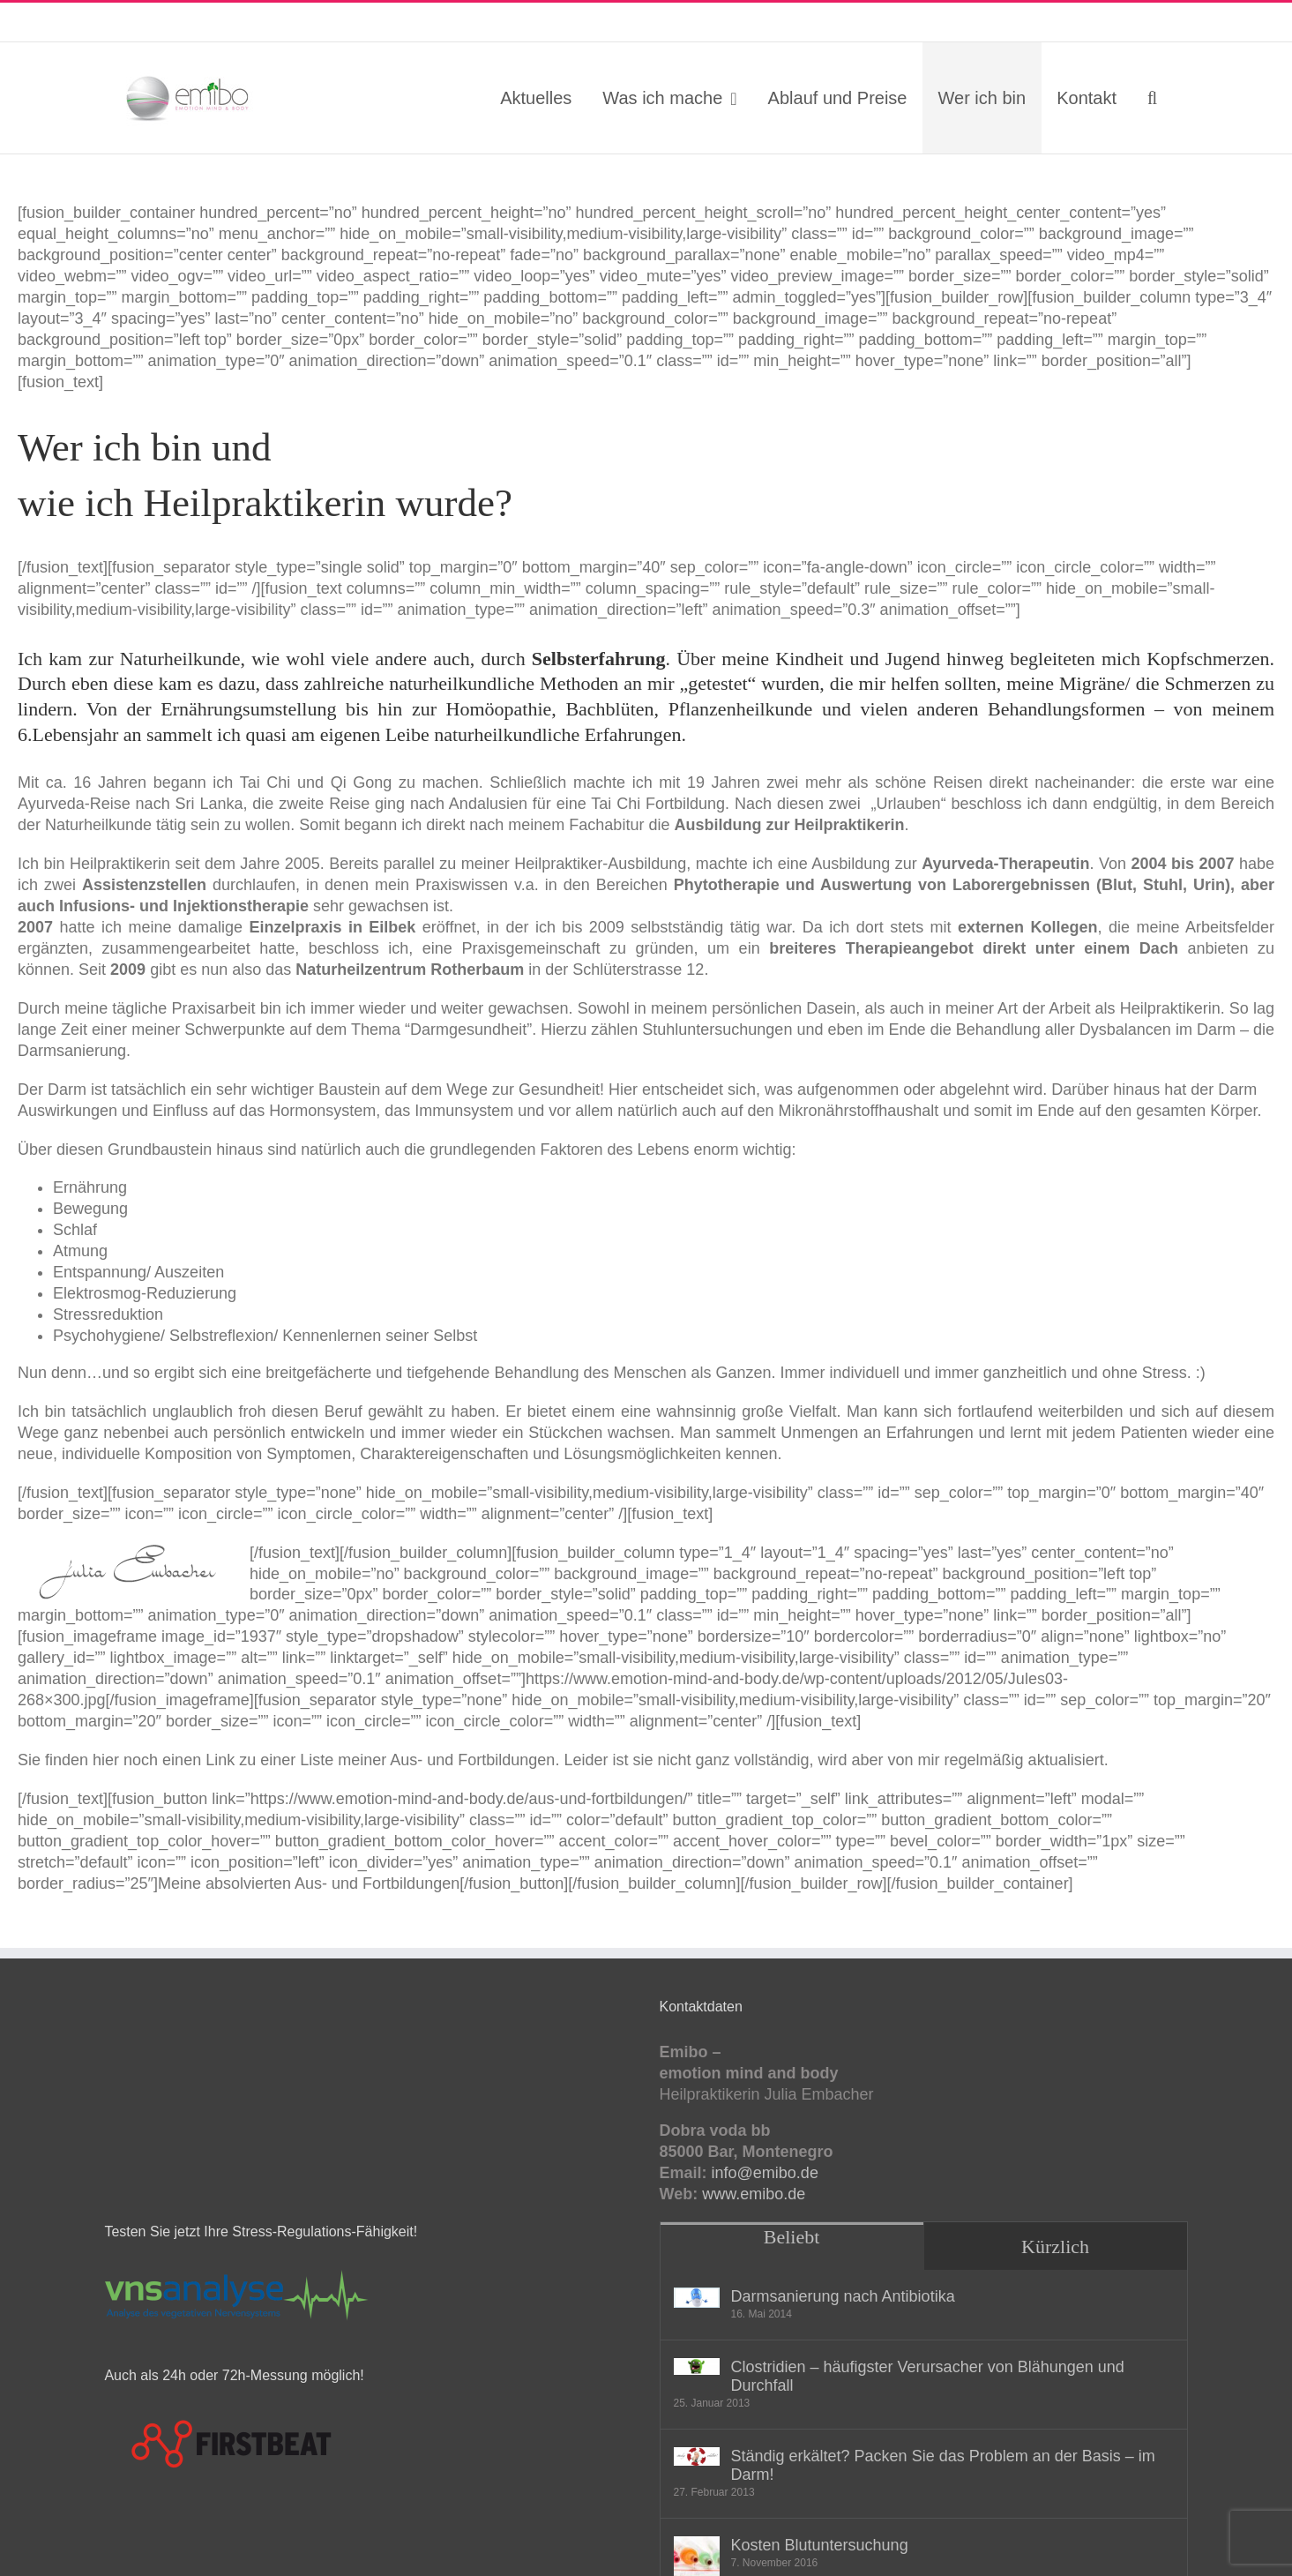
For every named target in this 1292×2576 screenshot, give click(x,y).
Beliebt (792, 2237)
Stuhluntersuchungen (717, 1029)
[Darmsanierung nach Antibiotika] (697, 2298)
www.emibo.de (753, 2194)
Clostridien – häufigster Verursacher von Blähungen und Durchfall (927, 2376)
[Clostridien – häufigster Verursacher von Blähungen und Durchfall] (697, 2367)
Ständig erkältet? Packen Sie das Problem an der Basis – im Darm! (943, 2465)
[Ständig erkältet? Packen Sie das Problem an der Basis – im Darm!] (697, 2456)
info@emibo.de (228, 22)
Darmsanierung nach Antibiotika (843, 2296)
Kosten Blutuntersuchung (819, 2545)
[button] (1152, 98)
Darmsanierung (72, 1051)
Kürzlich (1055, 2246)
